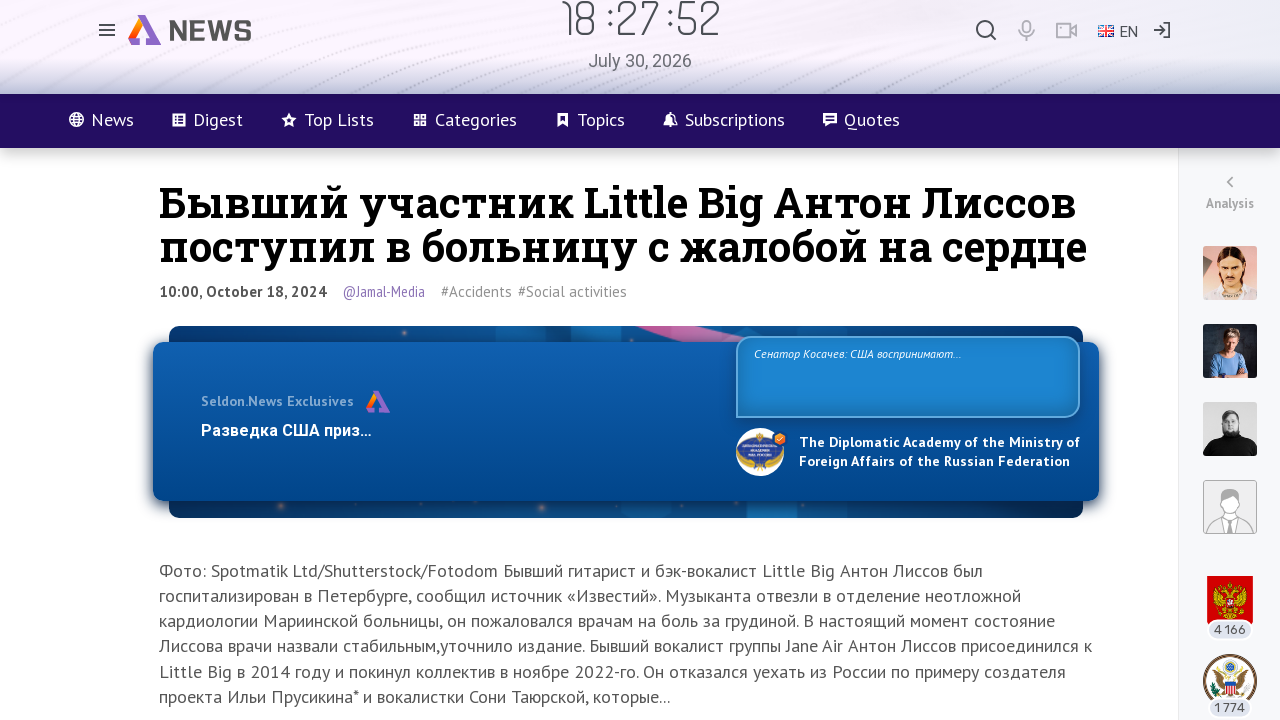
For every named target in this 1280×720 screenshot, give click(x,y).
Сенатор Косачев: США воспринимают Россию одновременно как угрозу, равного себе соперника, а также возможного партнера (905, 375)
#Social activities (572, 291)
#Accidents (476, 291)
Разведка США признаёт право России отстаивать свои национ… (458, 430)
